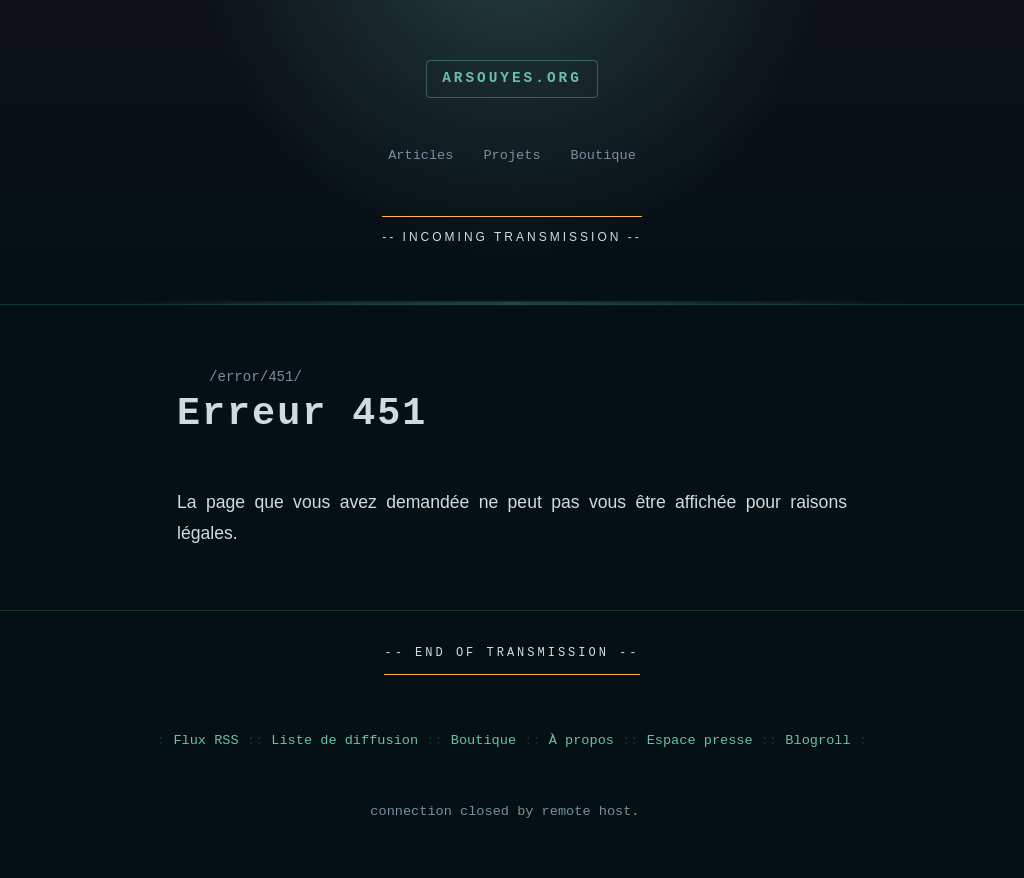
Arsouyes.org (512, 78)
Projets (511, 155)
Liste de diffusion (344, 740)
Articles (420, 155)
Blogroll (817, 740)
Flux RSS (205, 740)
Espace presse (700, 740)
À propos (581, 740)
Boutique (603, 155)
